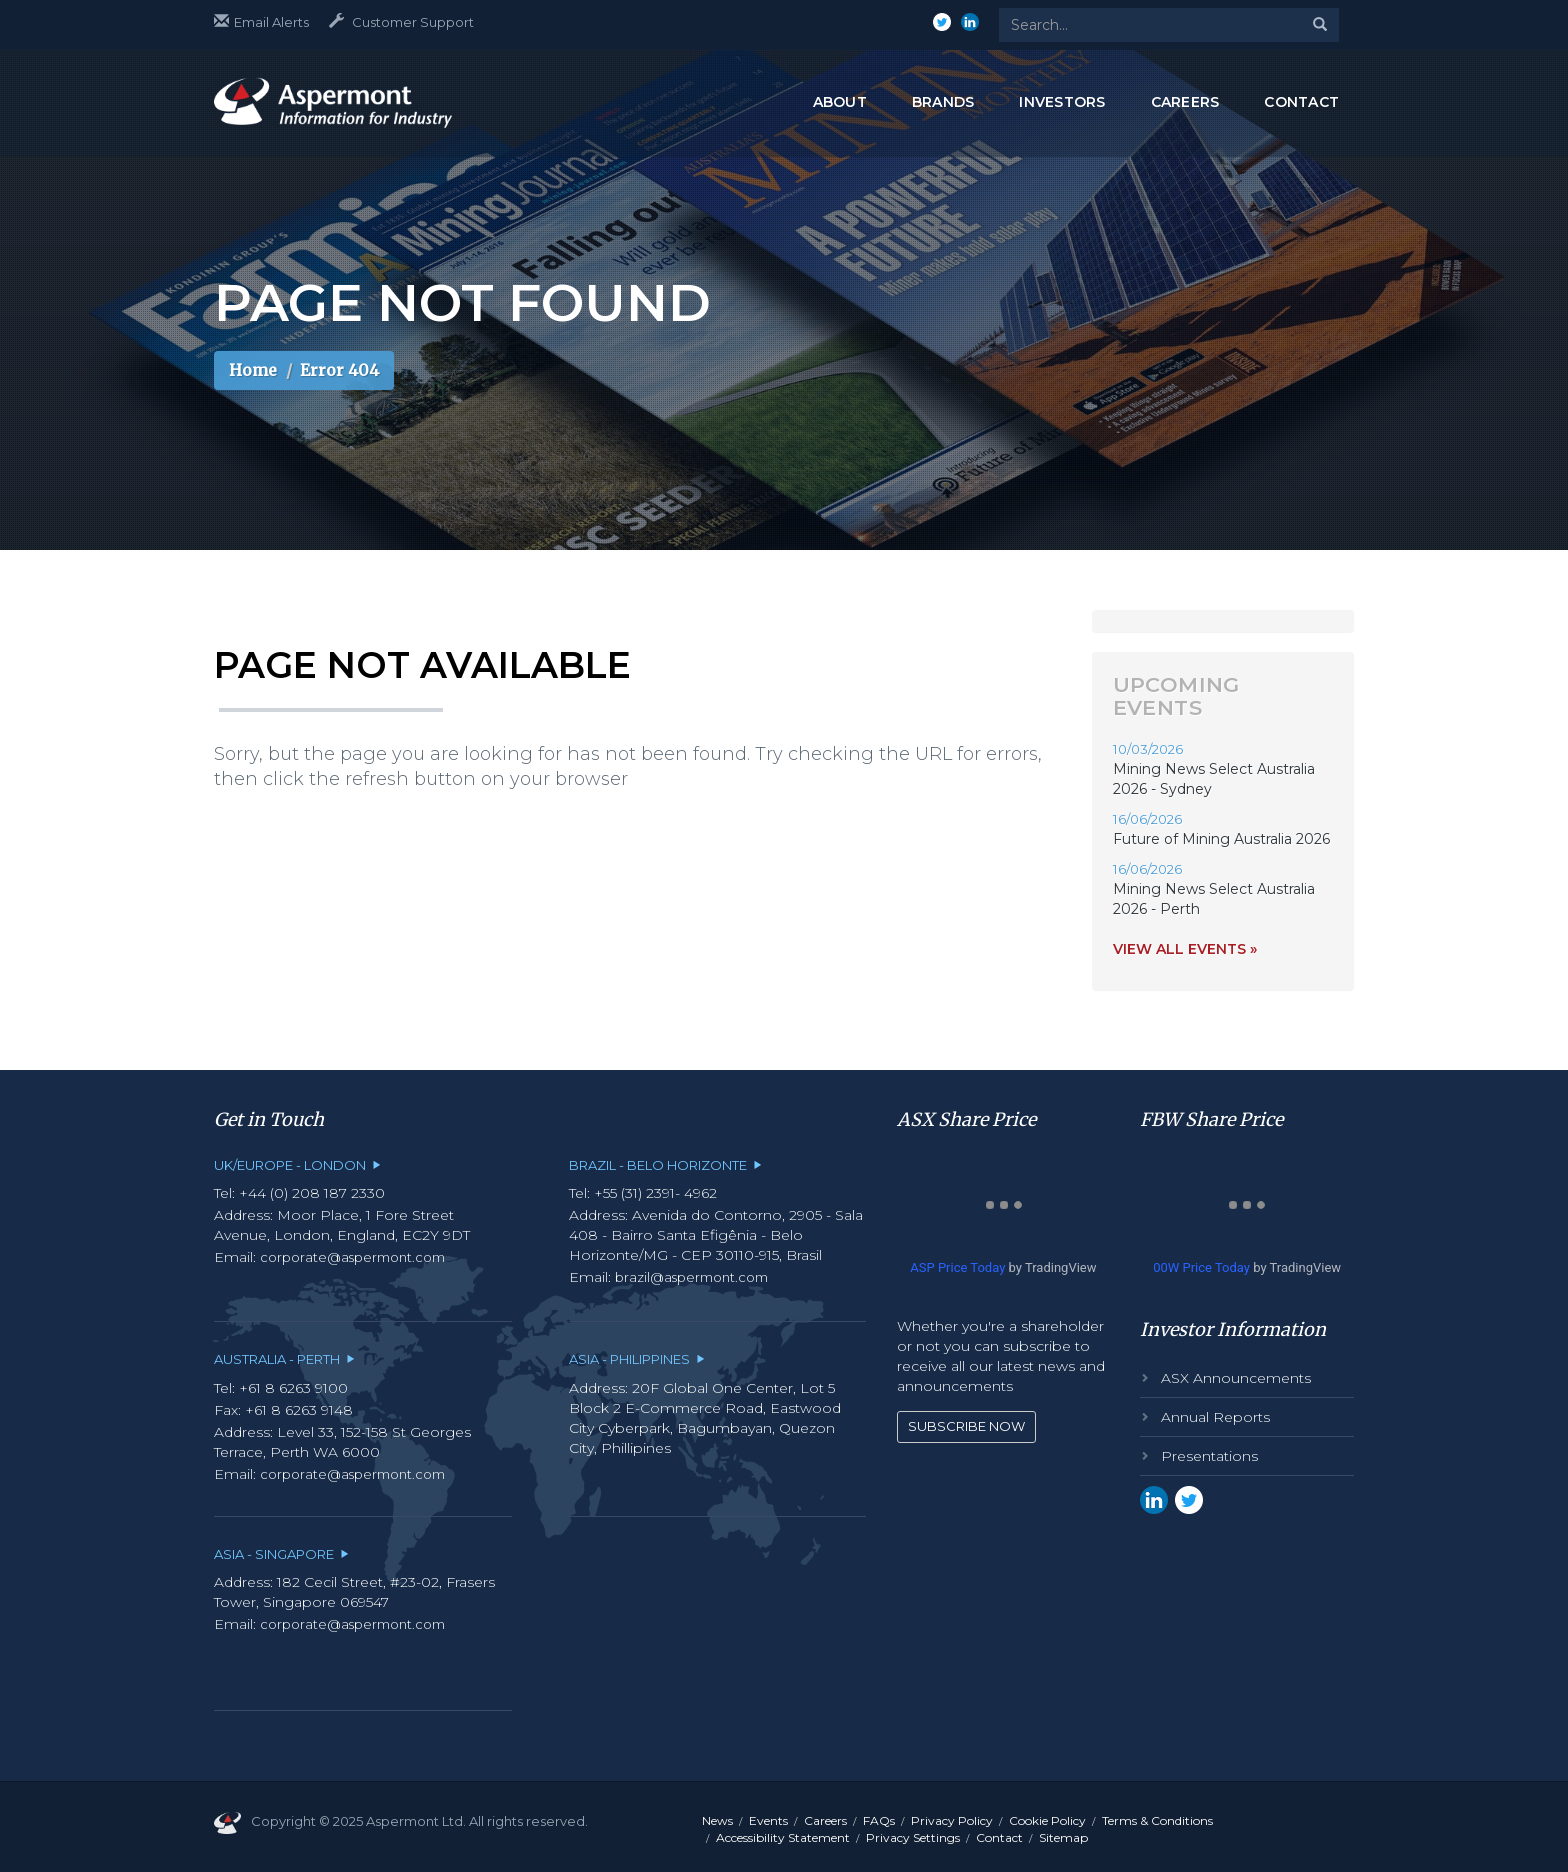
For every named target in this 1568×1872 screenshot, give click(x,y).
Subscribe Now (966, 1426)
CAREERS (1185, 102)
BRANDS (943, 102)
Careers (825, 1820)
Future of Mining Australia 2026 (1221, 839)
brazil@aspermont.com (691, 1277)
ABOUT (840, 102)
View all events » (1185, 949)
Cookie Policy (1047, 1820)
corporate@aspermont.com (352, 1257)
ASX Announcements (1236, 1378)
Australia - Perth (284, 1359)
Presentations (1209, 1456)
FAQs (879, 1820)
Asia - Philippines (637, 1359)
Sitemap (1063, 1837)
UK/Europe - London (297, 1165)
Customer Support (401, 22)
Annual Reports (1215, 1417)
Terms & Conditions (1157, 1820)
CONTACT (1301, 102)
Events (768, 1820)
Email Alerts (261, 22)
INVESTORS (1062, 102)
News (717, 1820)
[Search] (1320, 25)
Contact (999, 1837)
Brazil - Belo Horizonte (665, 1165)
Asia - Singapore (281, 1554)
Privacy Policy (952, 1820)
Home (253, 370)
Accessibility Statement (783, 1837)
